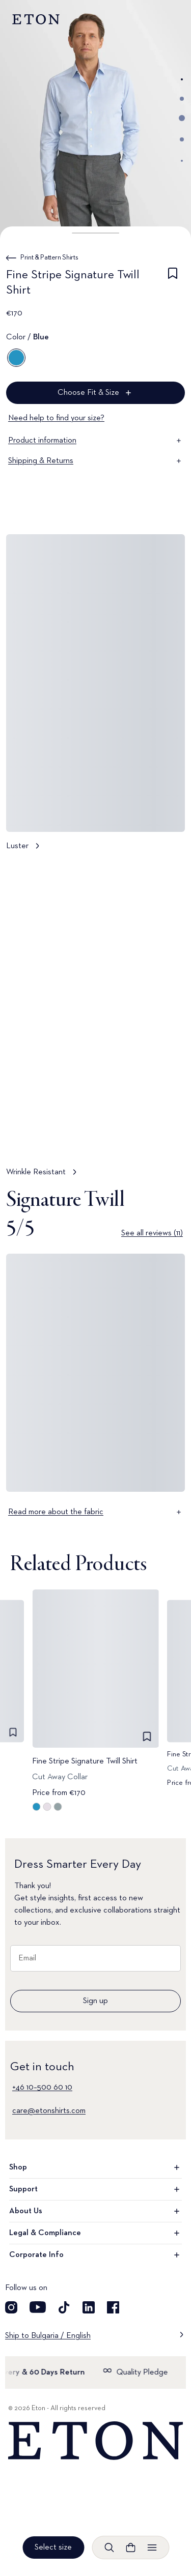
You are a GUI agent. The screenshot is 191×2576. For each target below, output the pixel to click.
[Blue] (16, 358)
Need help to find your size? (56, 418)
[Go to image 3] (182, 118)
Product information (95, 441)
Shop (95, 2167)
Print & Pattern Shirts (49, 257)
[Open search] (109, 2547)
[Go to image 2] (182, 99)
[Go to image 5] (182, 161)
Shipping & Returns (95, 461)
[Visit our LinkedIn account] (89, 2307)
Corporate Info (95, 2255)
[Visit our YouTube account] (38, 2307)
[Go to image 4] (182, 139)
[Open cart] (130, 2547)
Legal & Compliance (95, 2233)
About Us (95, 2211)
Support (95, 2189)
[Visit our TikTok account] (64, 2307)
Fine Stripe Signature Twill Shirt (85, 1761)
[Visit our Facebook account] (113, 2307)
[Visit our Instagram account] (11, 2307)
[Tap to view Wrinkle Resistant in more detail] (95, 1023)
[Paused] (167, 1137)
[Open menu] (151, 2547)
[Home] (95, 2441)
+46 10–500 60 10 (42, 2087)
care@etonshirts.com (49, 2111)
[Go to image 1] (182, 79)
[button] (96, 233)
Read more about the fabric (95, 1512)
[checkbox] (173, 284)
